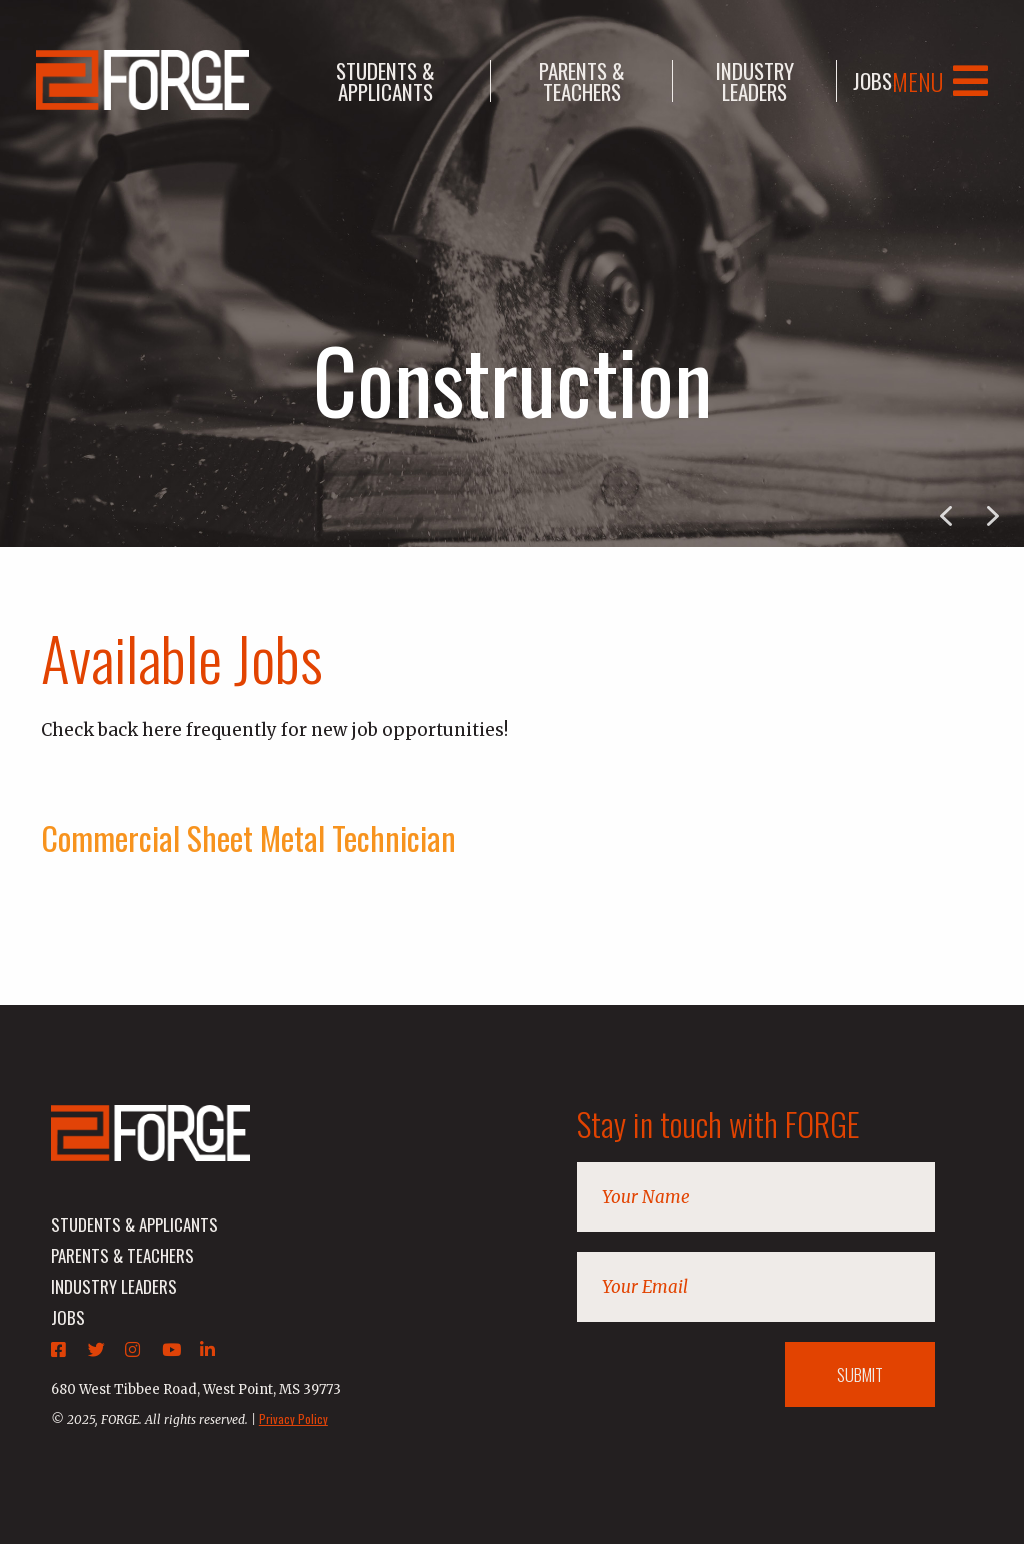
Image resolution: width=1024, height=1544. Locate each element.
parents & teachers (582, 81)
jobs (872, 80)
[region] (512, 273)
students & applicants (385, 81)
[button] (993, 516)
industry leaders (755, 81)
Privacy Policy (293, 1418)
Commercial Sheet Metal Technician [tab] (248, 837)
